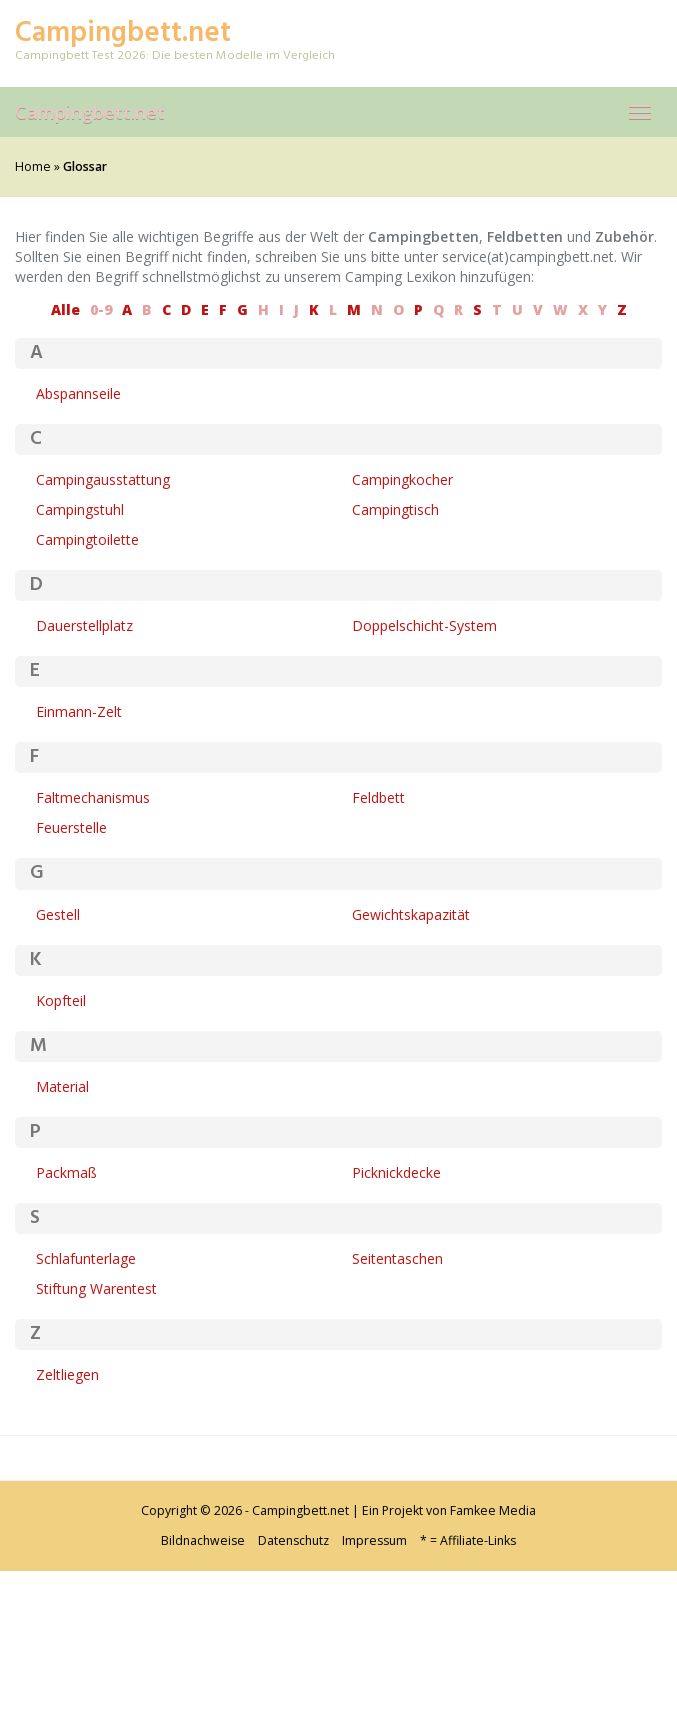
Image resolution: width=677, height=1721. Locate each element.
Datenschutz (293, 1540)
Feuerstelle (71, 827)
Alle (65, 309)
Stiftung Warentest (96, 1288)
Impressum (374, 1540)
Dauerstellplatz (84, 625)
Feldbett (378, 797)
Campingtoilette (87, 539)
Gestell (58, 914)
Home (33, 166)
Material (62, 1086)
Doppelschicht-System (424, 625)
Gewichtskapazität (411, 914)
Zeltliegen (67, 1374)
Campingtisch (395, 509)
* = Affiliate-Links (468, 1540)
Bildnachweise (203, 1540)
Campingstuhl (80, 509)
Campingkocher (402, 479)
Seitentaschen (397, 1258)
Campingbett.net (90, 112)
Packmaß (66, 1172)
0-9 (101, 309)
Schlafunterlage (86, 1258)
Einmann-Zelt (79, 711)
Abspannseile (78, 393)
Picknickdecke (396, 1172)
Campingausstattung (103, 479)
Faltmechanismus (93, 797)
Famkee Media (493, 1510)
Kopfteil (61, 1000)
